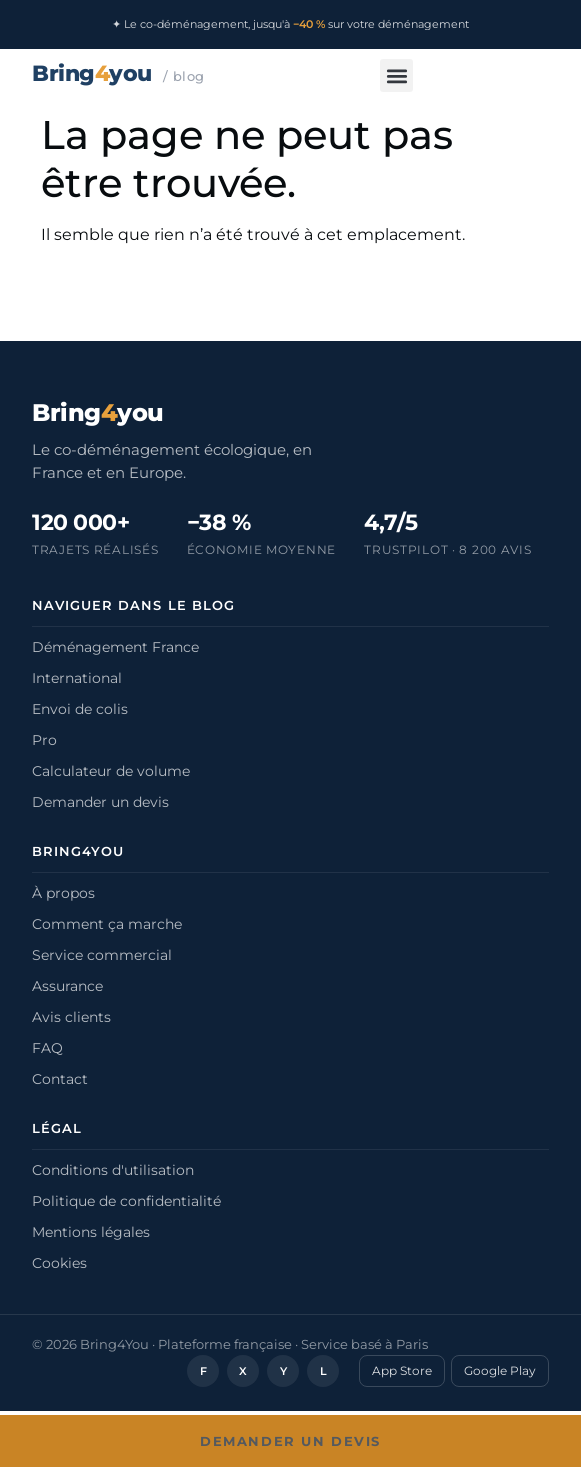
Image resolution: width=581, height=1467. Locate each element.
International (77, 678)
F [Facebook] (203, 1371)
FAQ (47, 1048)
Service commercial (102, 955)
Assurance (67, 986)
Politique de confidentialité (126, 1201)
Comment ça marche (107, 924)
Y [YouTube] (283, 1371)
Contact (60, 1079)
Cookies (59, 1263)
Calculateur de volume (111, 771)
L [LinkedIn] (323, 1371)
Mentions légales (91, 1232)
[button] (396, 75)
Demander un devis (100, 802)
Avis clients (71, 1017)
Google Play (500, 1370)
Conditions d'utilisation (113, 1170)
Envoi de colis (80, 709)
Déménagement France (115, 647)
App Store (402, 1370)
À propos (63, 893)
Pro (44, 740)
